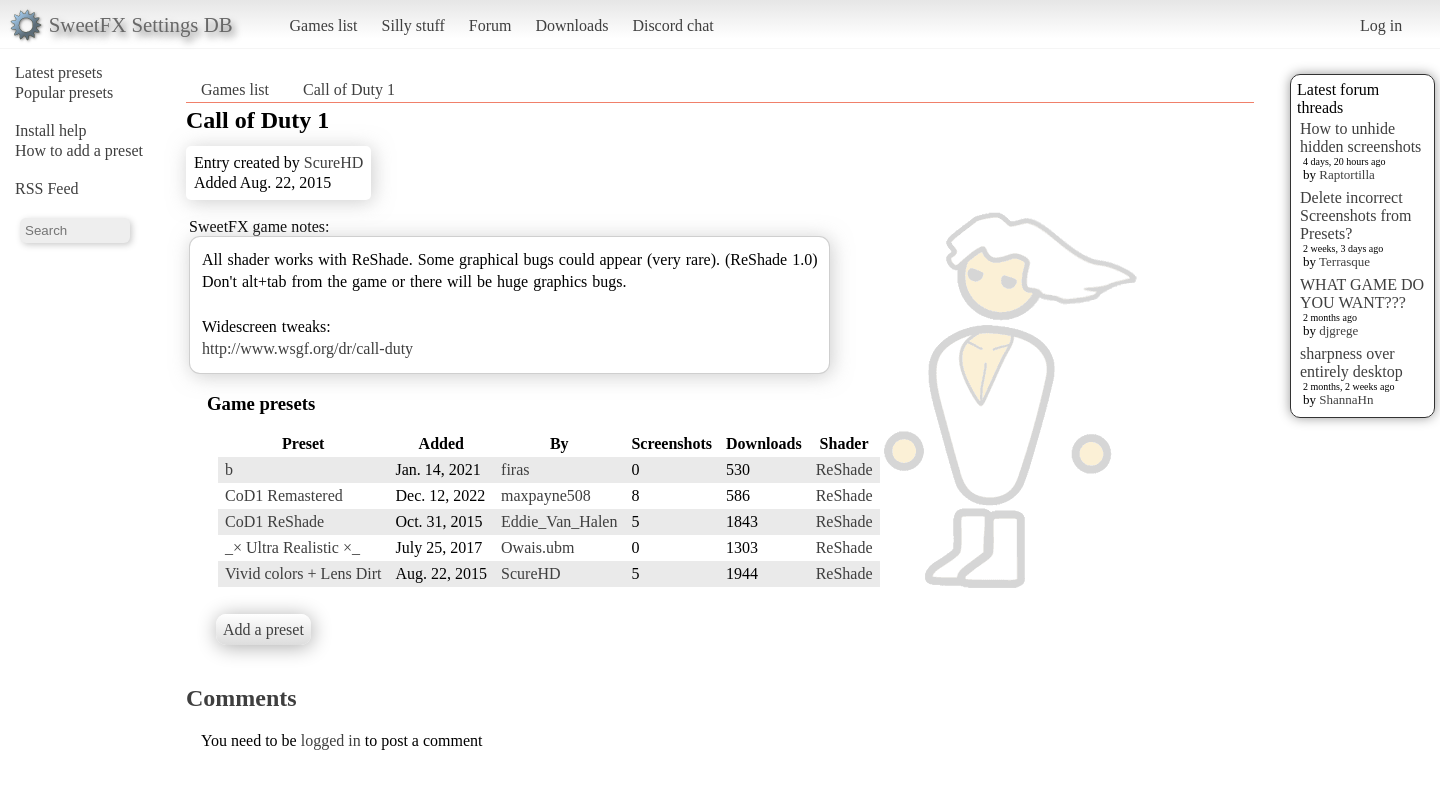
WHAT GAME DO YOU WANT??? (1362, 293)
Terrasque (1344, 261)
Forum (490, 25)
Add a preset (263, 629)
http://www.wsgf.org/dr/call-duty (307, 348)
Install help (51, 130)
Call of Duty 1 (349, 89)
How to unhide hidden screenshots (1360, 137)
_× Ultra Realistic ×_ (292, 547)
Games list (324, 25)
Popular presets (64, 92)
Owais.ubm (537, 547)
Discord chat (672, 25)
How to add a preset (79, 150)
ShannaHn (1346, 399)
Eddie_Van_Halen (559, 521)
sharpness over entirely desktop (1351, 362)
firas (515, 469)
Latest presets (59, 72)
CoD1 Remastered (284, 495)
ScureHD (334, 162)
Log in (1381, 25)
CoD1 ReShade (274, 521)
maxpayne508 (546, 495)
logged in (331, 740)
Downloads (571, 25)
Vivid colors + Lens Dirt (303, 573)
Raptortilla (1347, 174)
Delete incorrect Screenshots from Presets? (1356, 215)
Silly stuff (413, 25)
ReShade (844, 469)
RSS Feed (47, 188)
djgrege (1338, 330)
